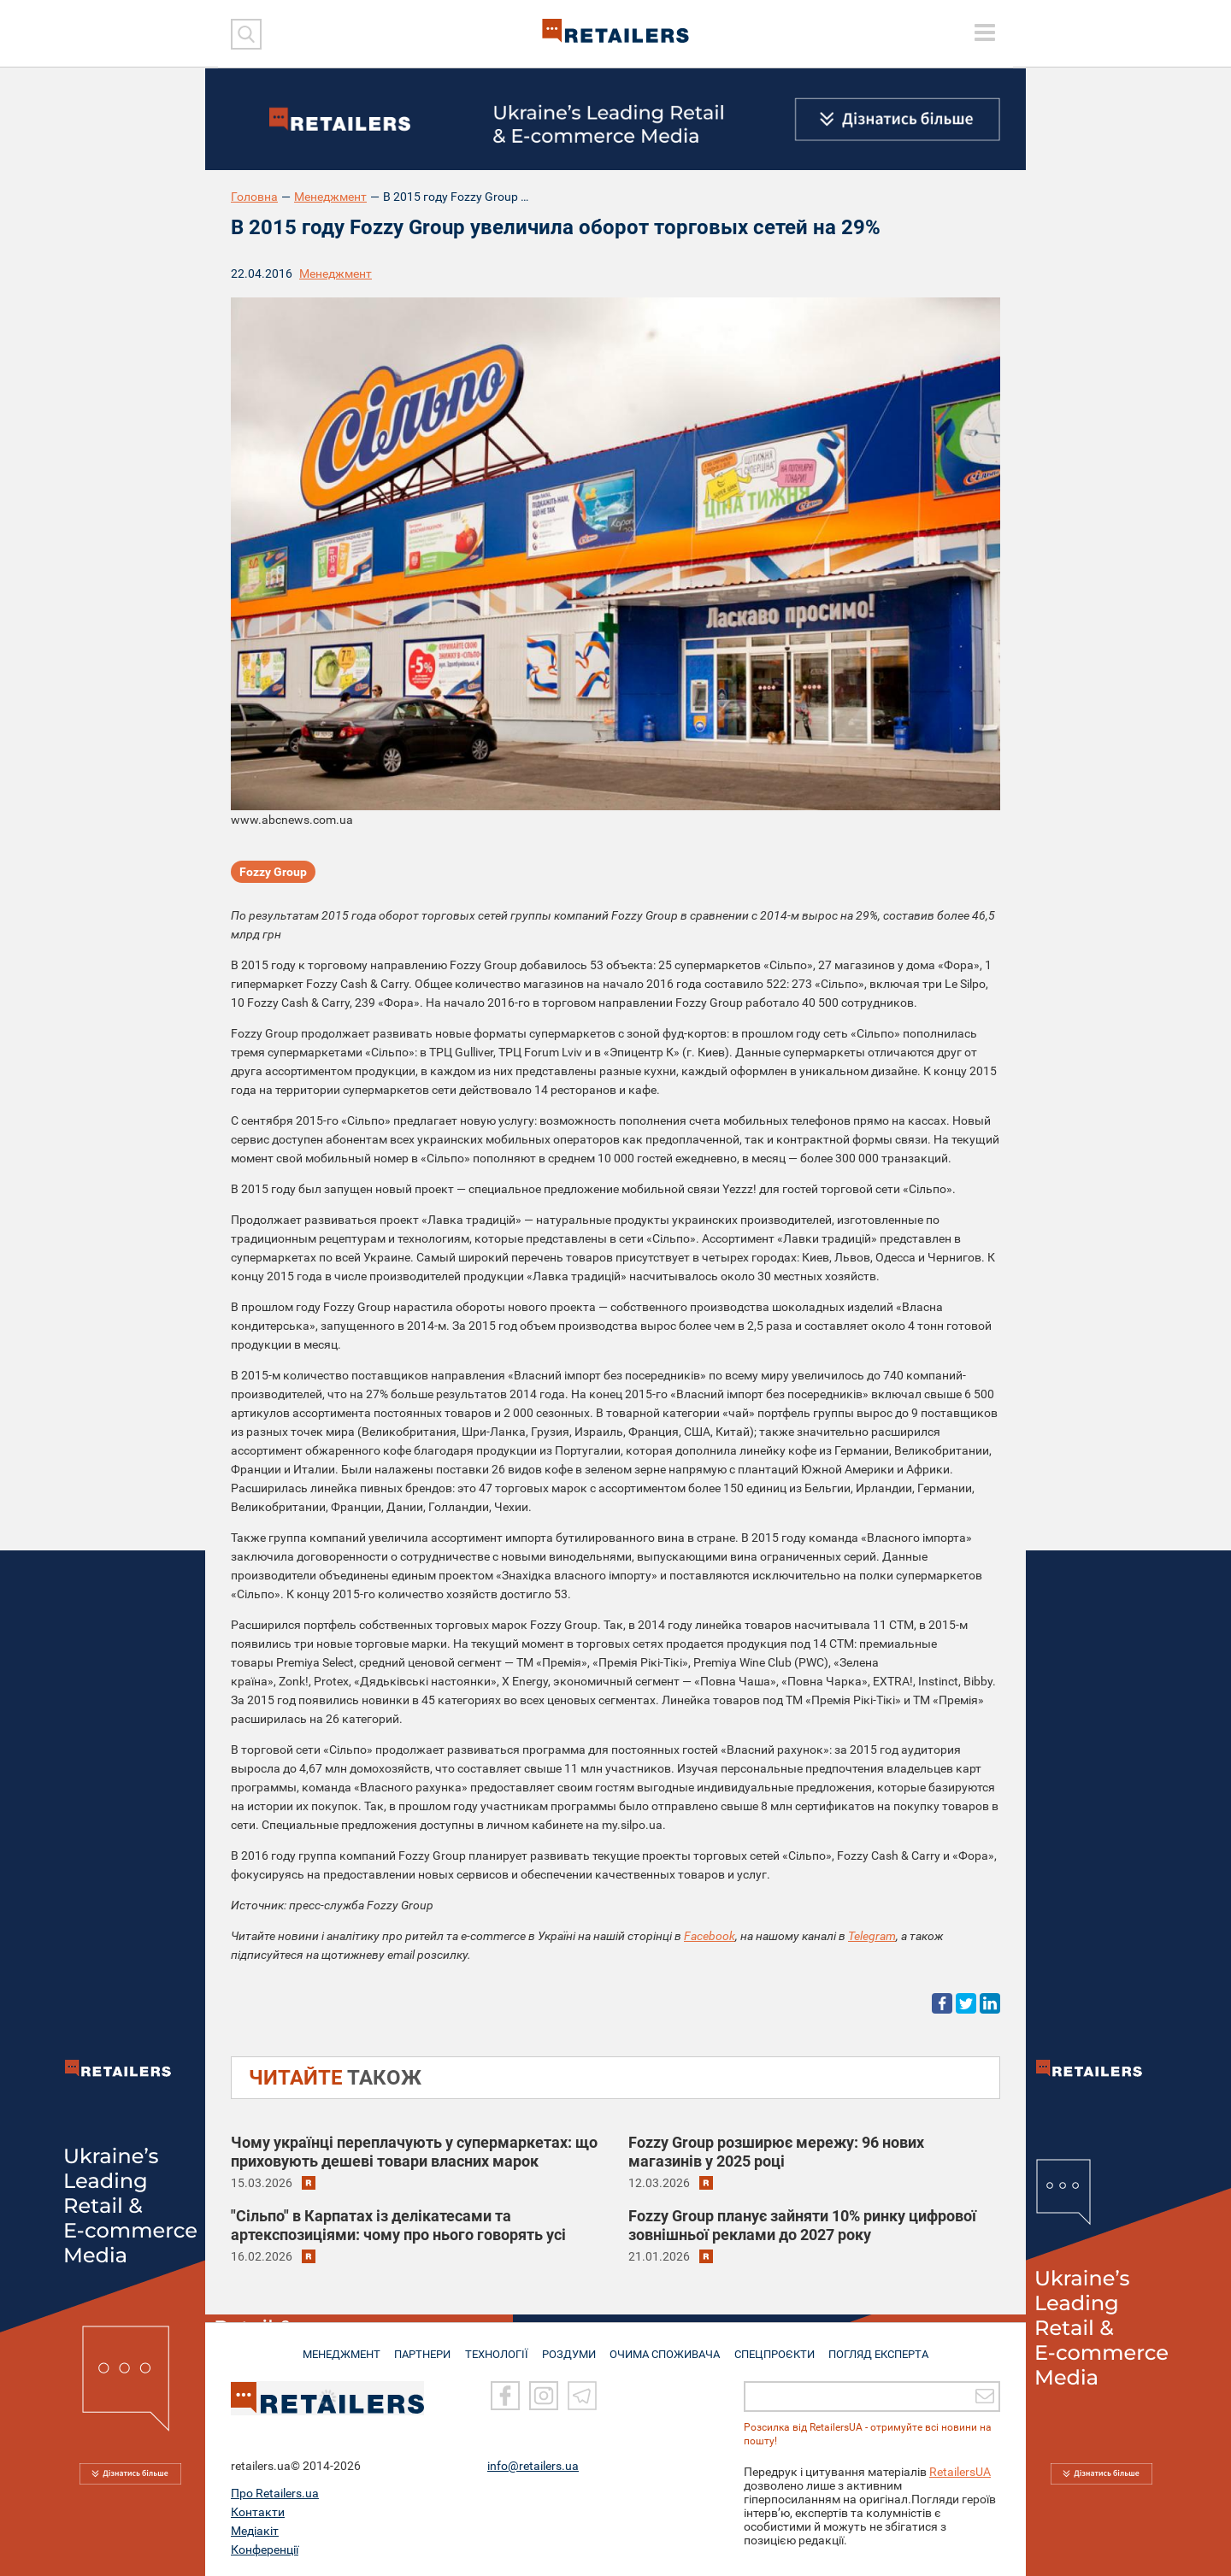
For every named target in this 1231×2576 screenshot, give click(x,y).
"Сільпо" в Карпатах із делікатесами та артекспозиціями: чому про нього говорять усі (398, 2225)
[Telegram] (582, 2396)
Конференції (264, 2549)
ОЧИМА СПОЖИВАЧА (668, 2347)
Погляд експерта (884, 2347)
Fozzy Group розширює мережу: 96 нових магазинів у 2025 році (776, 2151)
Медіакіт (255, 2531)
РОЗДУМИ (570, 2347)
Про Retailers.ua (275, 2493)
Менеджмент (330, 196)
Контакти (258, 2512)
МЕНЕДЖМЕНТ (336, 2347)
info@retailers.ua (533, 2466)
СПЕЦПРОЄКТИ (777, 2347)
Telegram (872, 1936)
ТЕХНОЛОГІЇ (497, 2347)
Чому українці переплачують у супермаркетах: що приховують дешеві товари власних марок (414, 2151)
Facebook (709, 1936)
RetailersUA (960, 2472)
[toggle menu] (984, 32)
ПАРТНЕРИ (420, 2347)
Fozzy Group (273, 873)
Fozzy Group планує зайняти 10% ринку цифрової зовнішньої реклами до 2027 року (802, 2225)
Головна (254, 196)
